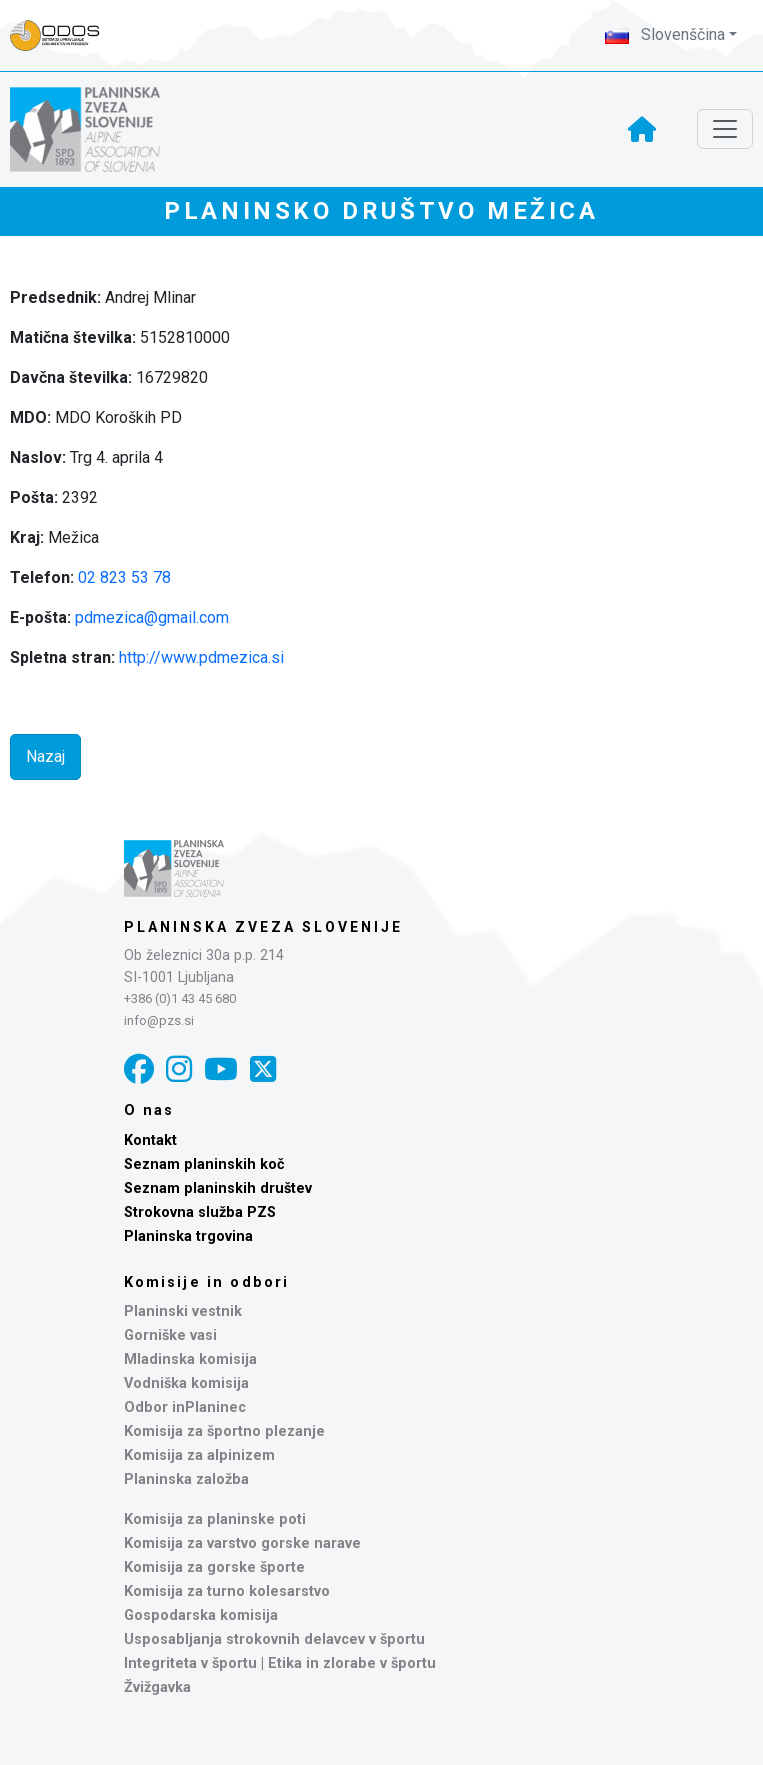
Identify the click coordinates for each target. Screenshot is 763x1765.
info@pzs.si (159, 1020)
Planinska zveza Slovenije (263, 927)
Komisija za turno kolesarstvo (227, 1591)
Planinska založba (186, 1479)
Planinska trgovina (188, 1236)
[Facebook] (139, 1069)
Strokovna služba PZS (200, 1212)
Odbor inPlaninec (185, 1407)
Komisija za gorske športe (214, 1567)
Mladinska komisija (190, 1359)
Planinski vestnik (183, 1311)
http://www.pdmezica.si (201, 657)
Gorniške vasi (170, 1335)
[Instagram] (179, 1069)
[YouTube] (221, 1069)
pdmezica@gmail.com (152, 617)
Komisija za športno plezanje (224, 1431)
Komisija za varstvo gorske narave (242, 1543)
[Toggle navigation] (725, 129)
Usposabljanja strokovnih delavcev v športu (274, 1639)
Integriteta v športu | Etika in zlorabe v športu (280, 1663)
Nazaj (45, 756)
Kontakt (150, 1140)
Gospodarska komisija (201, 1615)
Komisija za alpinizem (199, 1455)
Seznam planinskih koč (204, 1164)
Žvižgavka (157, 1687)
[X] (263, 1069)
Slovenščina (665, 34)
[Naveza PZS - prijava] (65, 35)
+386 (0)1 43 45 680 (180, 998)
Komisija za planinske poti (215, 1519)
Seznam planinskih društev (218, 1188)
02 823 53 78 (124, 577)
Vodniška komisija (186, 1383)
